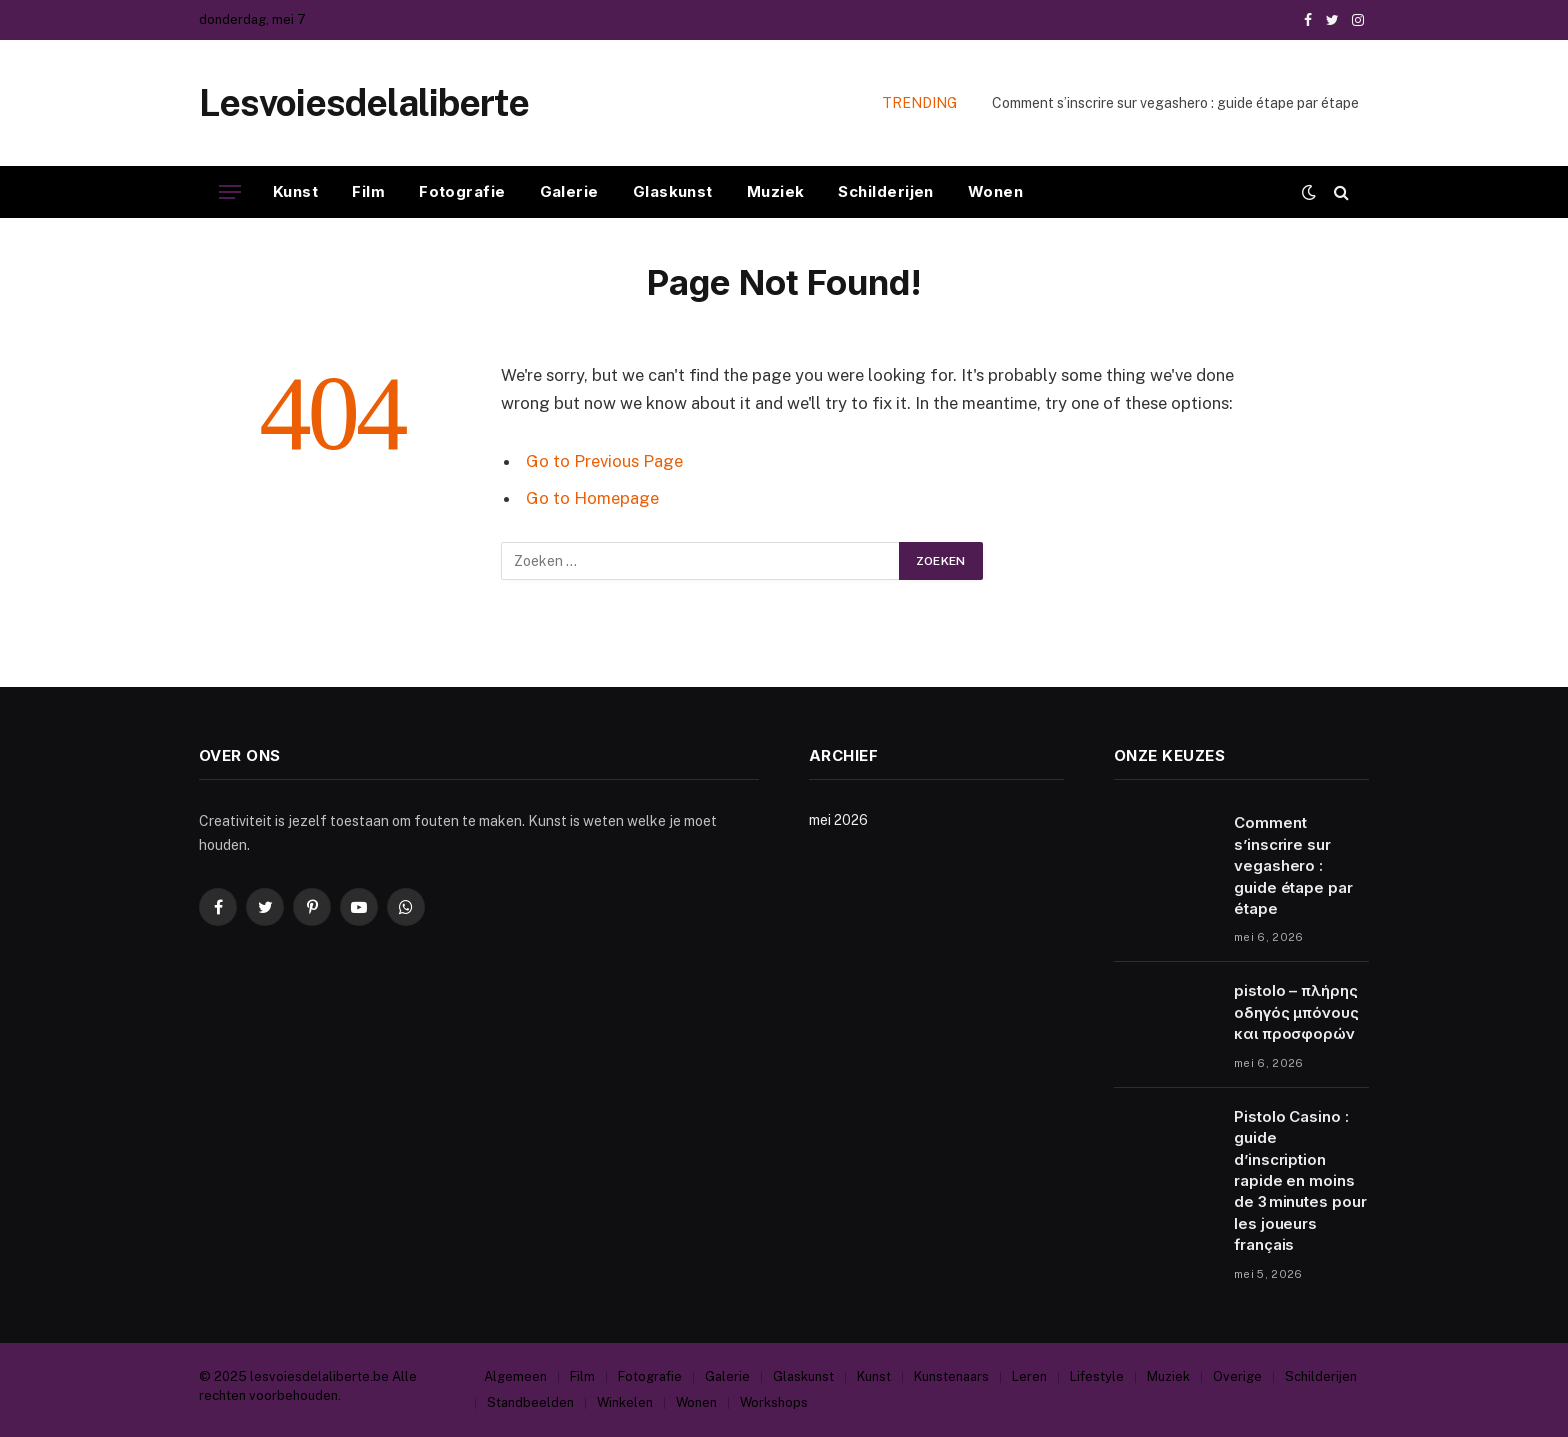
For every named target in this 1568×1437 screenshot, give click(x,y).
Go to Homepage (592, 498)
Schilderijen (885, 191)
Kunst (295, 191)
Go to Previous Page (604, 461)
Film (368, 191)
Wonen (995, 191)
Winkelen (625, 1402)
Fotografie (462, 191)
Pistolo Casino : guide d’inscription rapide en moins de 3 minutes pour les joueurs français (1300, 1181)
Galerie (569, 191)
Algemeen (515, 1376)
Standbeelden (530, 1402)
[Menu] (230, 192)
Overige (1237, 1376)
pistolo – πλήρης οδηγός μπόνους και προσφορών (1296, 1012)
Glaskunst (673, 191)
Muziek (776, 191)
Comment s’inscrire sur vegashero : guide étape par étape (1175, 103)
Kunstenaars (951, 1376)
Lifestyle (1097, 1376)
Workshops (774, 1402)
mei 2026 (838, 820)
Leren (1029, 1376)
